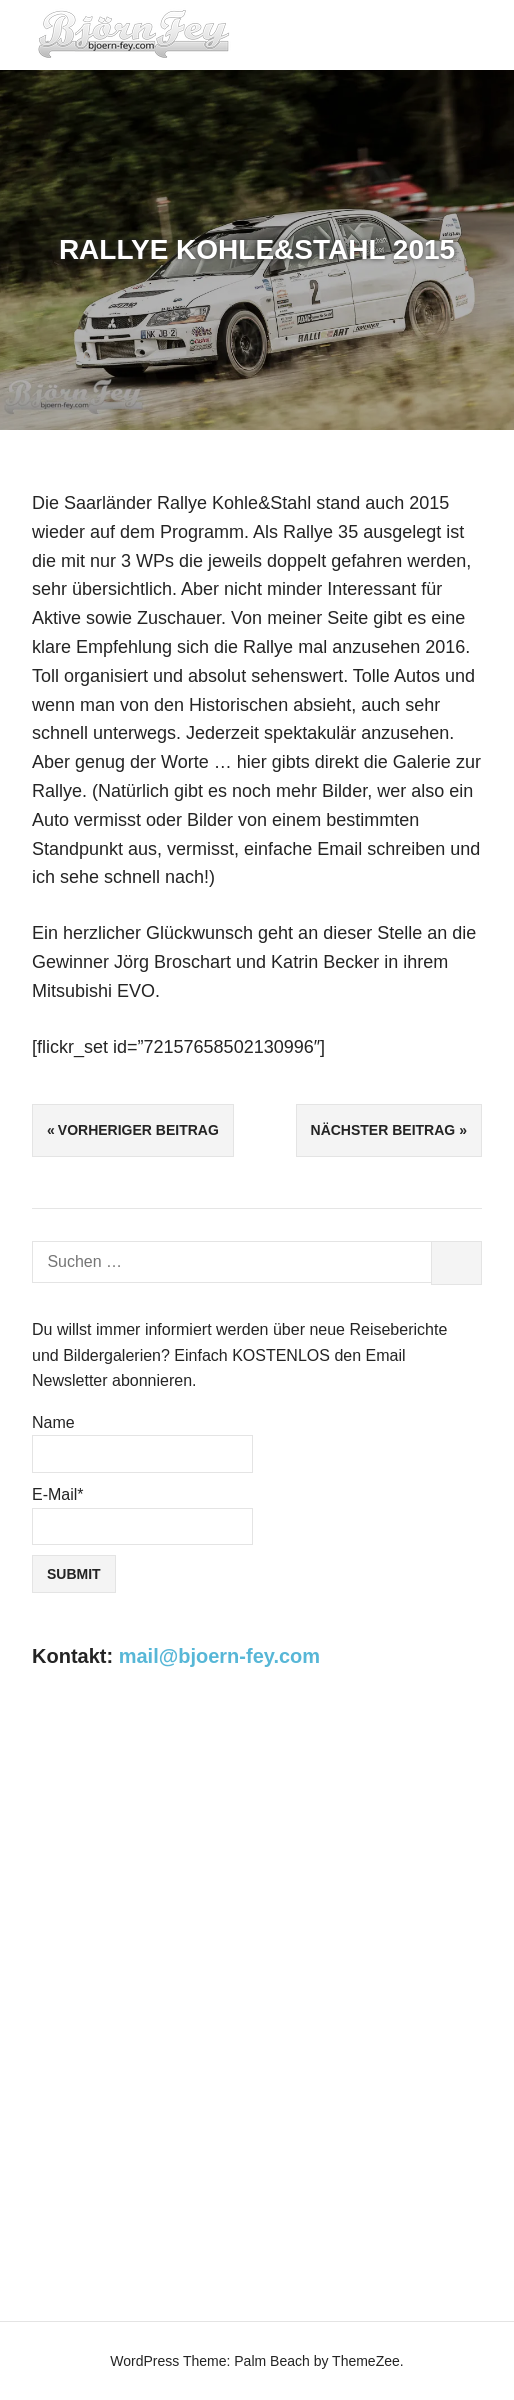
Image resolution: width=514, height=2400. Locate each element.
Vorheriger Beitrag (138, 1130)
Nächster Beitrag (383, 1130)
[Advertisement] (257, 1859)
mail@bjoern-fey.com (219, 1656)
